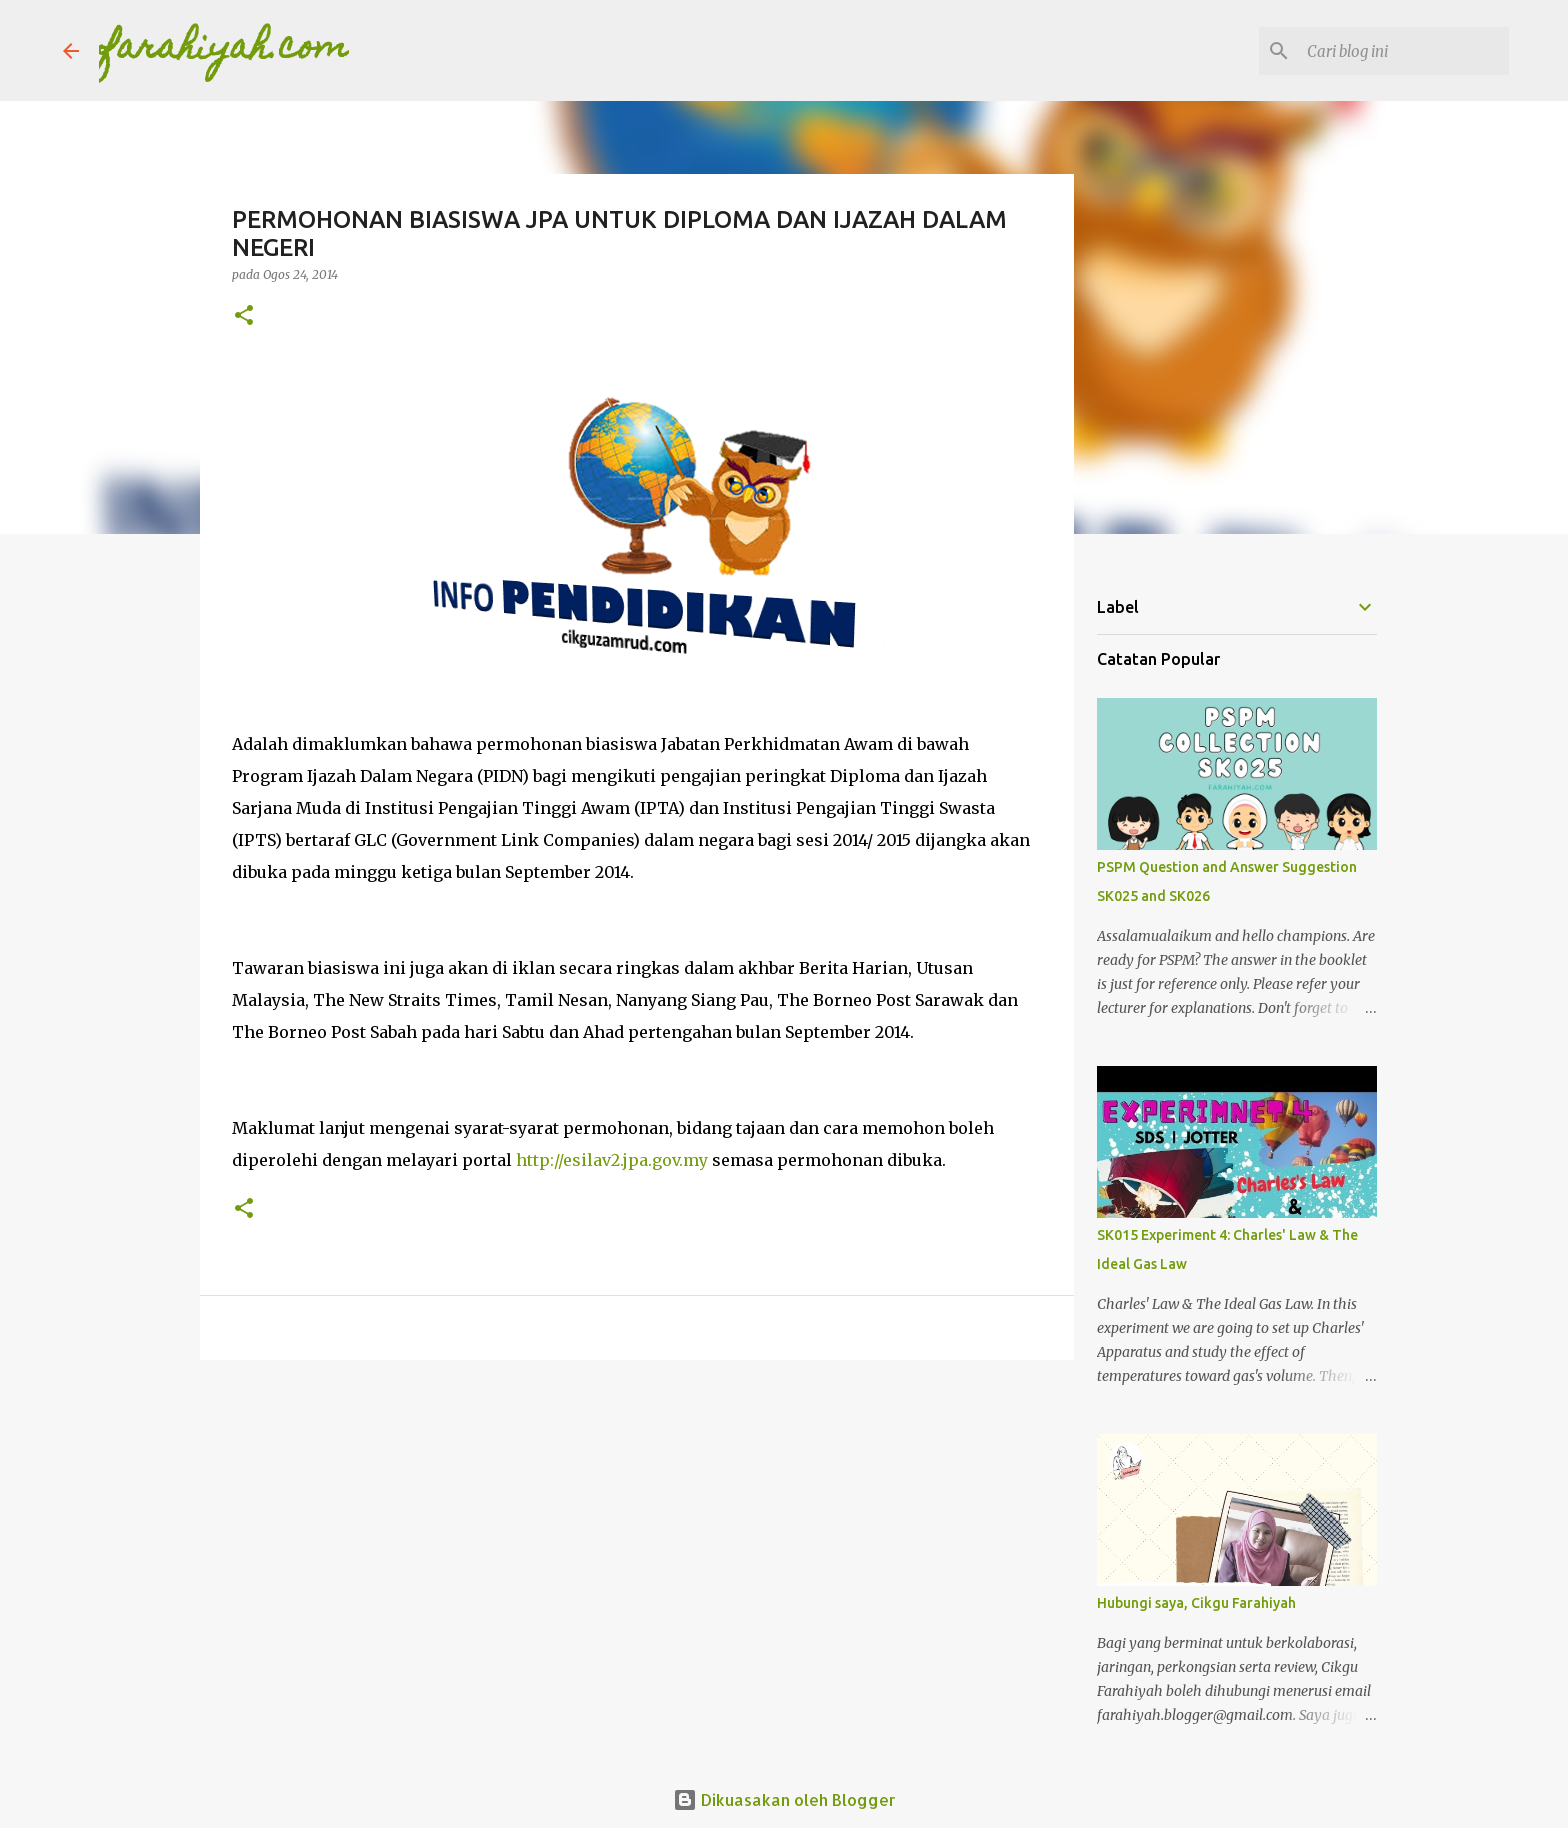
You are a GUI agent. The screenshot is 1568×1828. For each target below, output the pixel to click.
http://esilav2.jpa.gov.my (612, 1160)
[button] (244, 316)
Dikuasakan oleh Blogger (784, 1799)
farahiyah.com (224, 50)
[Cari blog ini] (1404, 51)
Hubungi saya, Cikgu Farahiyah (1196, 1603)
